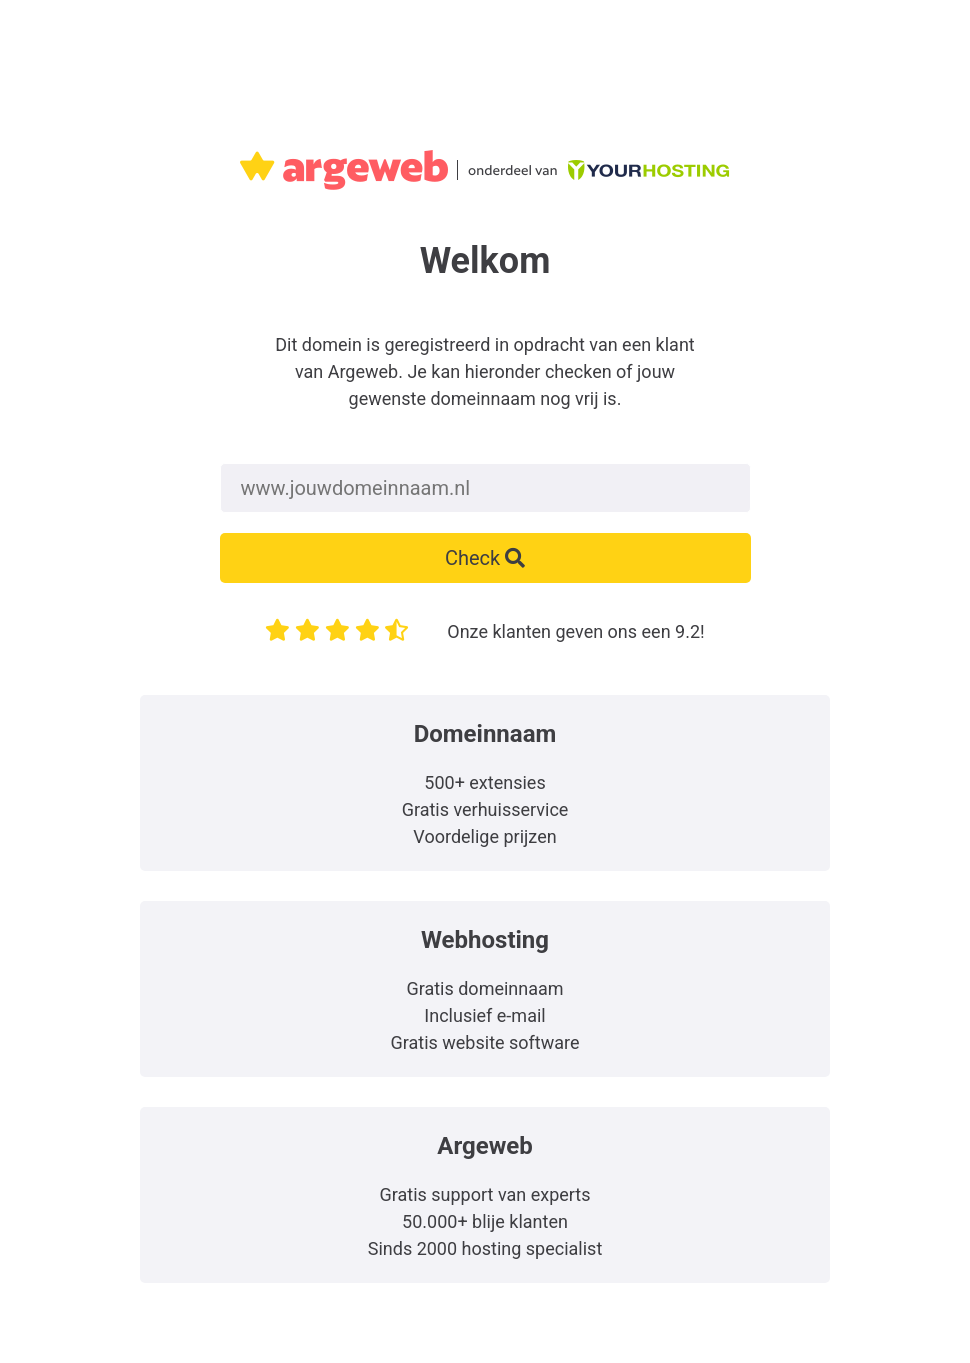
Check (485, 558)
